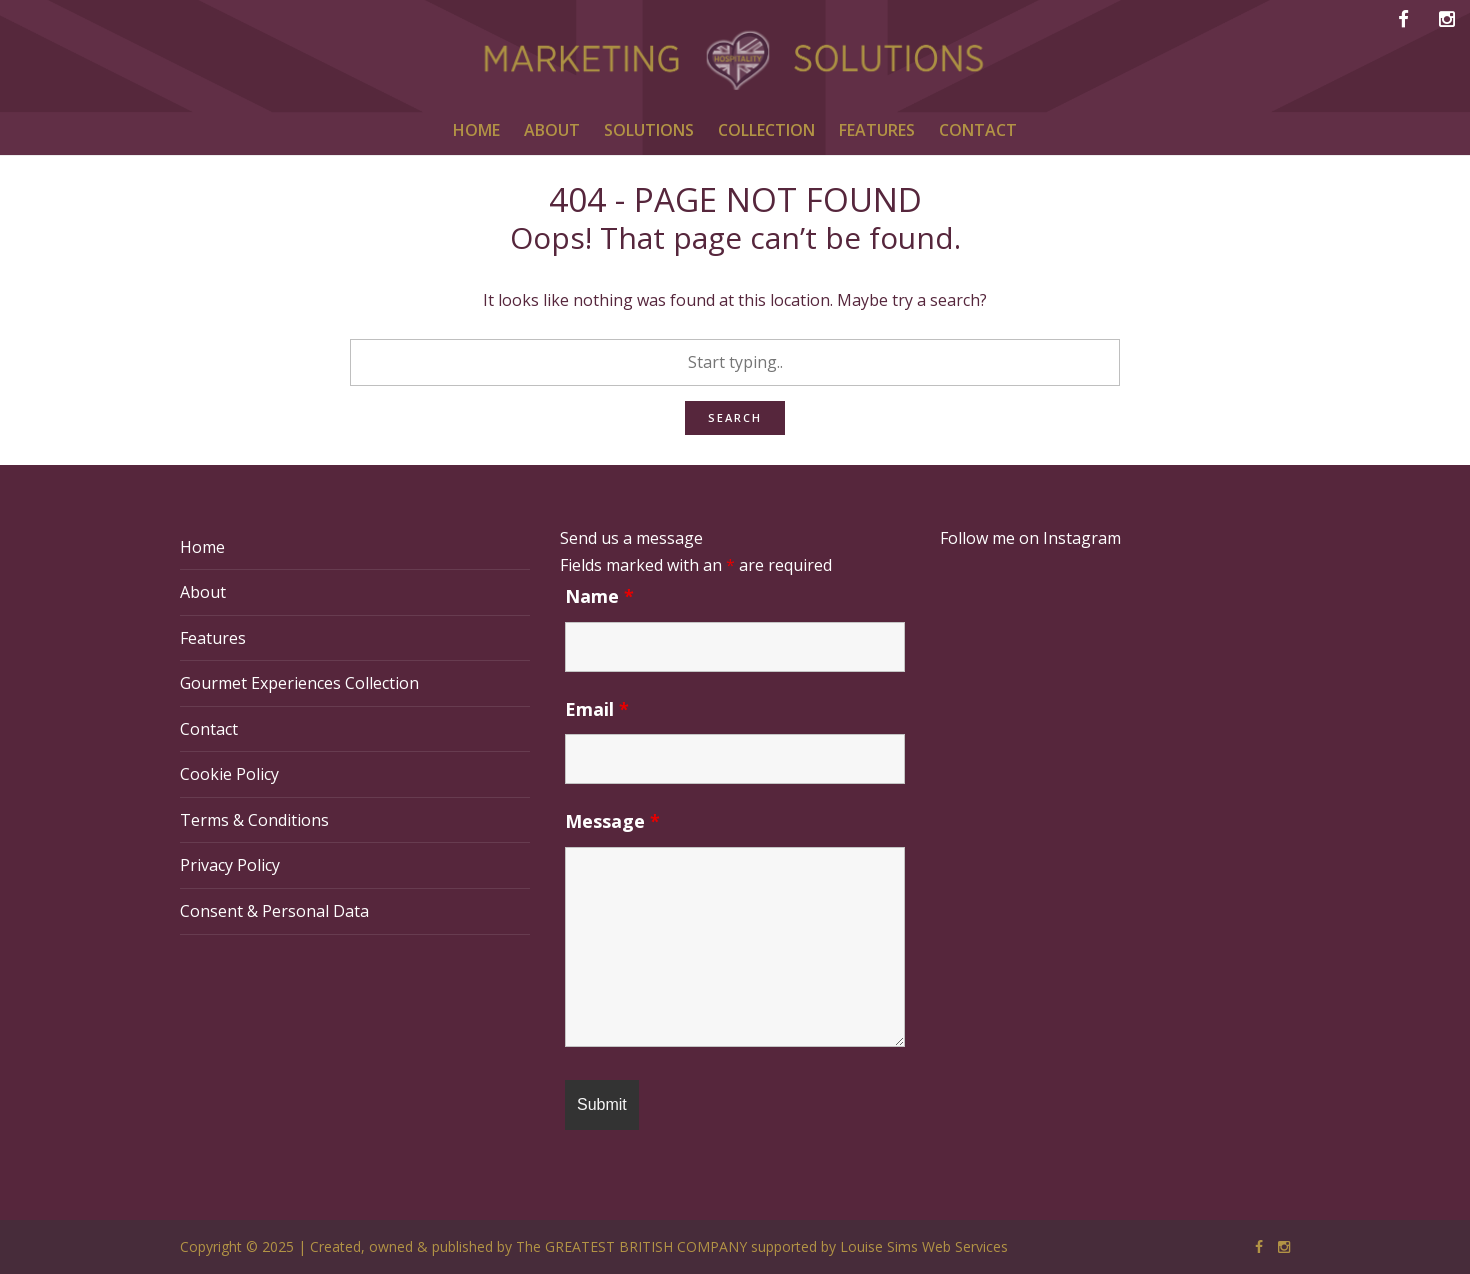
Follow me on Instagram (1030, 538)
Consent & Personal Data (274, 911)
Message (612, 821)
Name (599, 596)
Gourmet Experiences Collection (299, 683)
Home (202, 547)
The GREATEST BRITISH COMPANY (631, 1246)
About (203, 592)
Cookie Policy (229, 774)
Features (213, 638)
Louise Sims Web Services (924, 1246)
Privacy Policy (230, 865)
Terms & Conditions (254, 820)
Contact (209, 729)
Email (597, 709)
